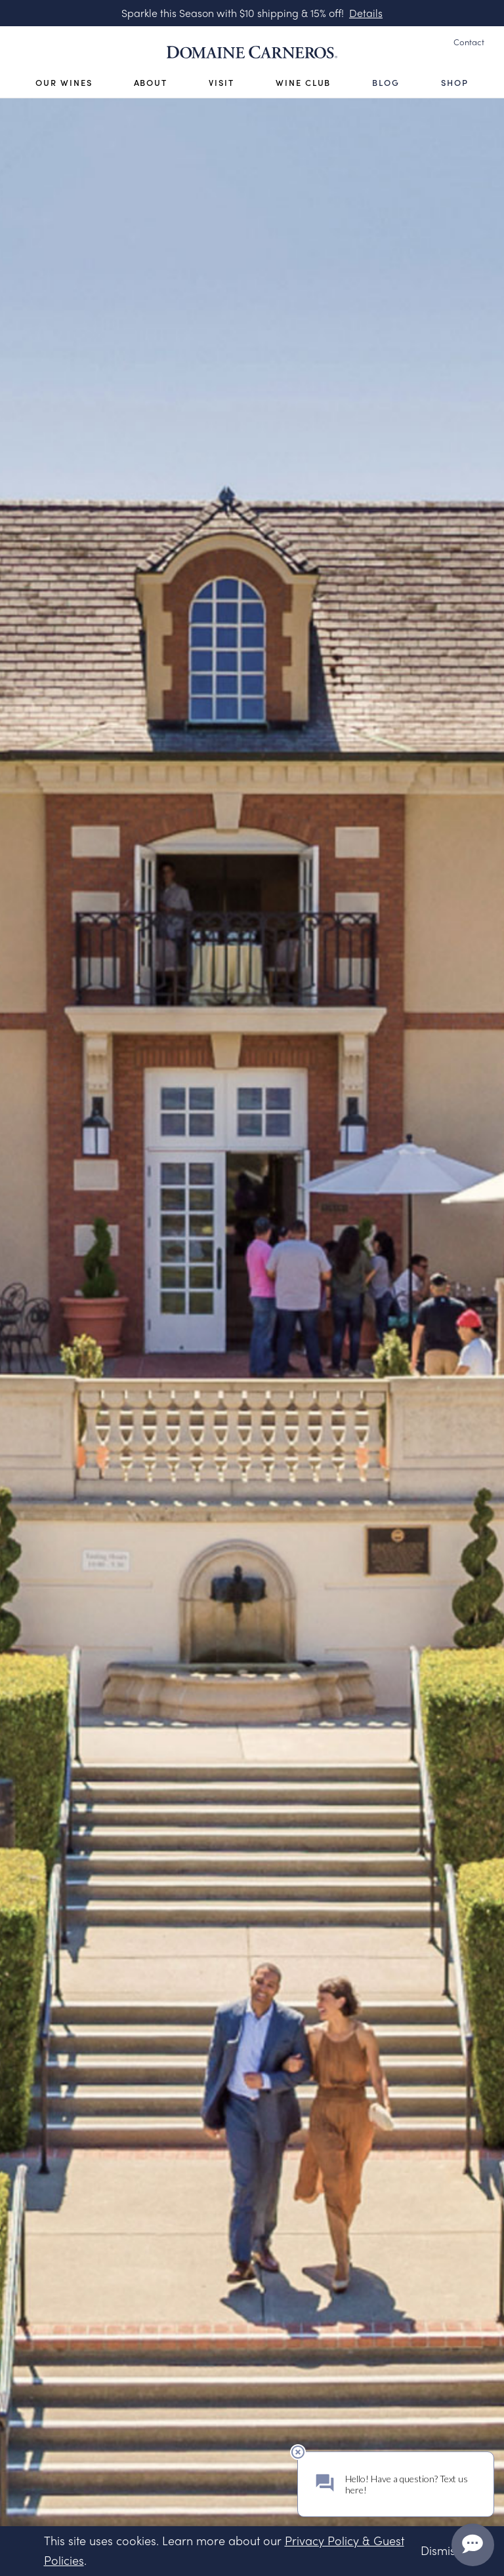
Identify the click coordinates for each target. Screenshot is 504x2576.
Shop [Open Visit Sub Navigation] (455, 83)
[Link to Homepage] (252, 52)
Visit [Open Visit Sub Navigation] (221, 83)
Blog (386, 83)
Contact (468, 42)
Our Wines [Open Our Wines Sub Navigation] (64, 83)
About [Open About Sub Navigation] (151, 83)
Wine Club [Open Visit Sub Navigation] (303, 83)
